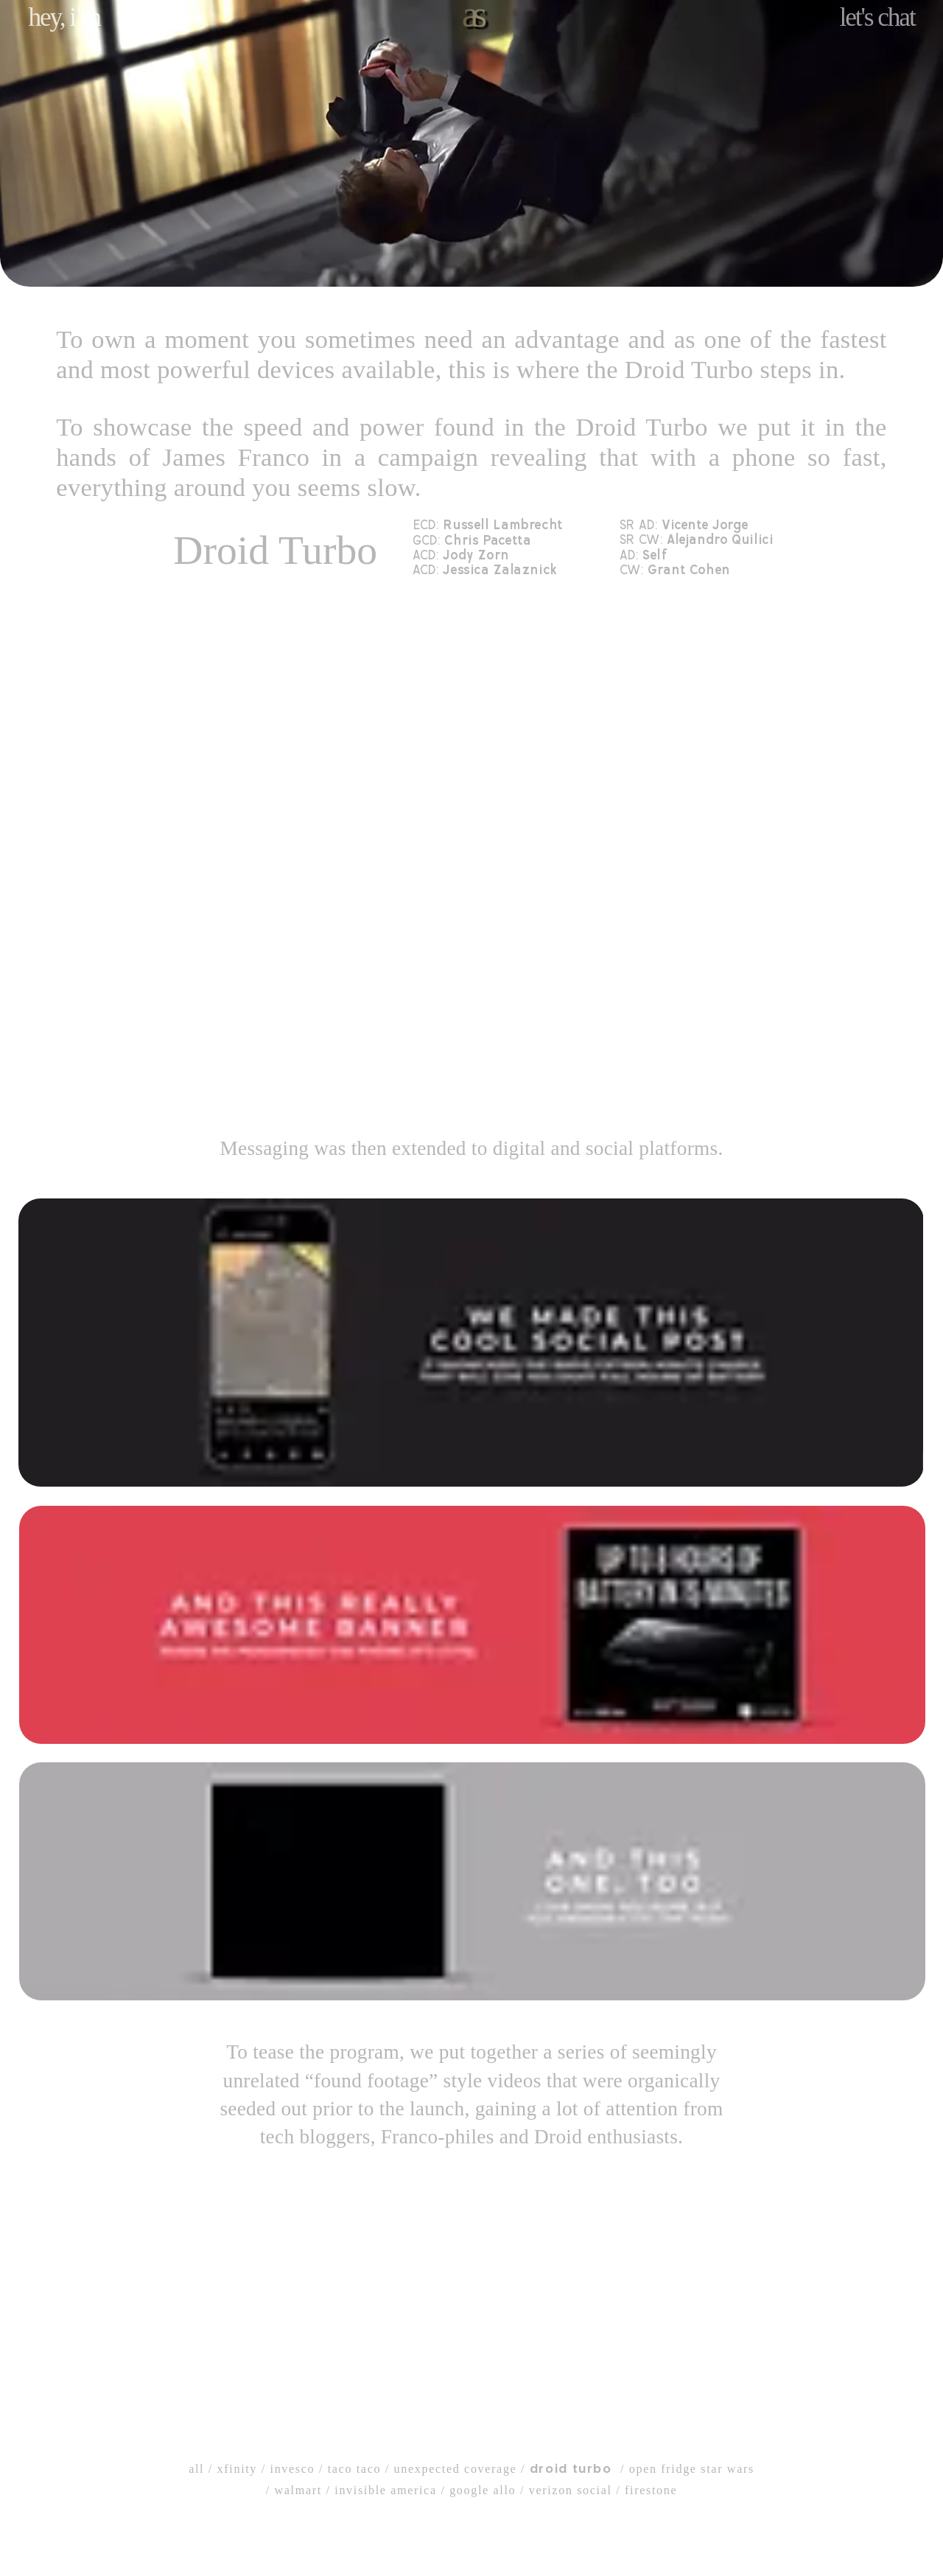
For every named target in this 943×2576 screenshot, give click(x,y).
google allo (482, 2490)
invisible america (385, 2490)
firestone (651, 2490)
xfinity (237, 2468)
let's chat (876, 17)
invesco (292, 2468)
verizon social (570, 2490)
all (196, 2468)
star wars (727, 2468)
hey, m (64, 17)
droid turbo (571, 2468)
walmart (298, 2490)
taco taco (354, 2468)
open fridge (663, 2468)
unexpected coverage (455, 2468)
